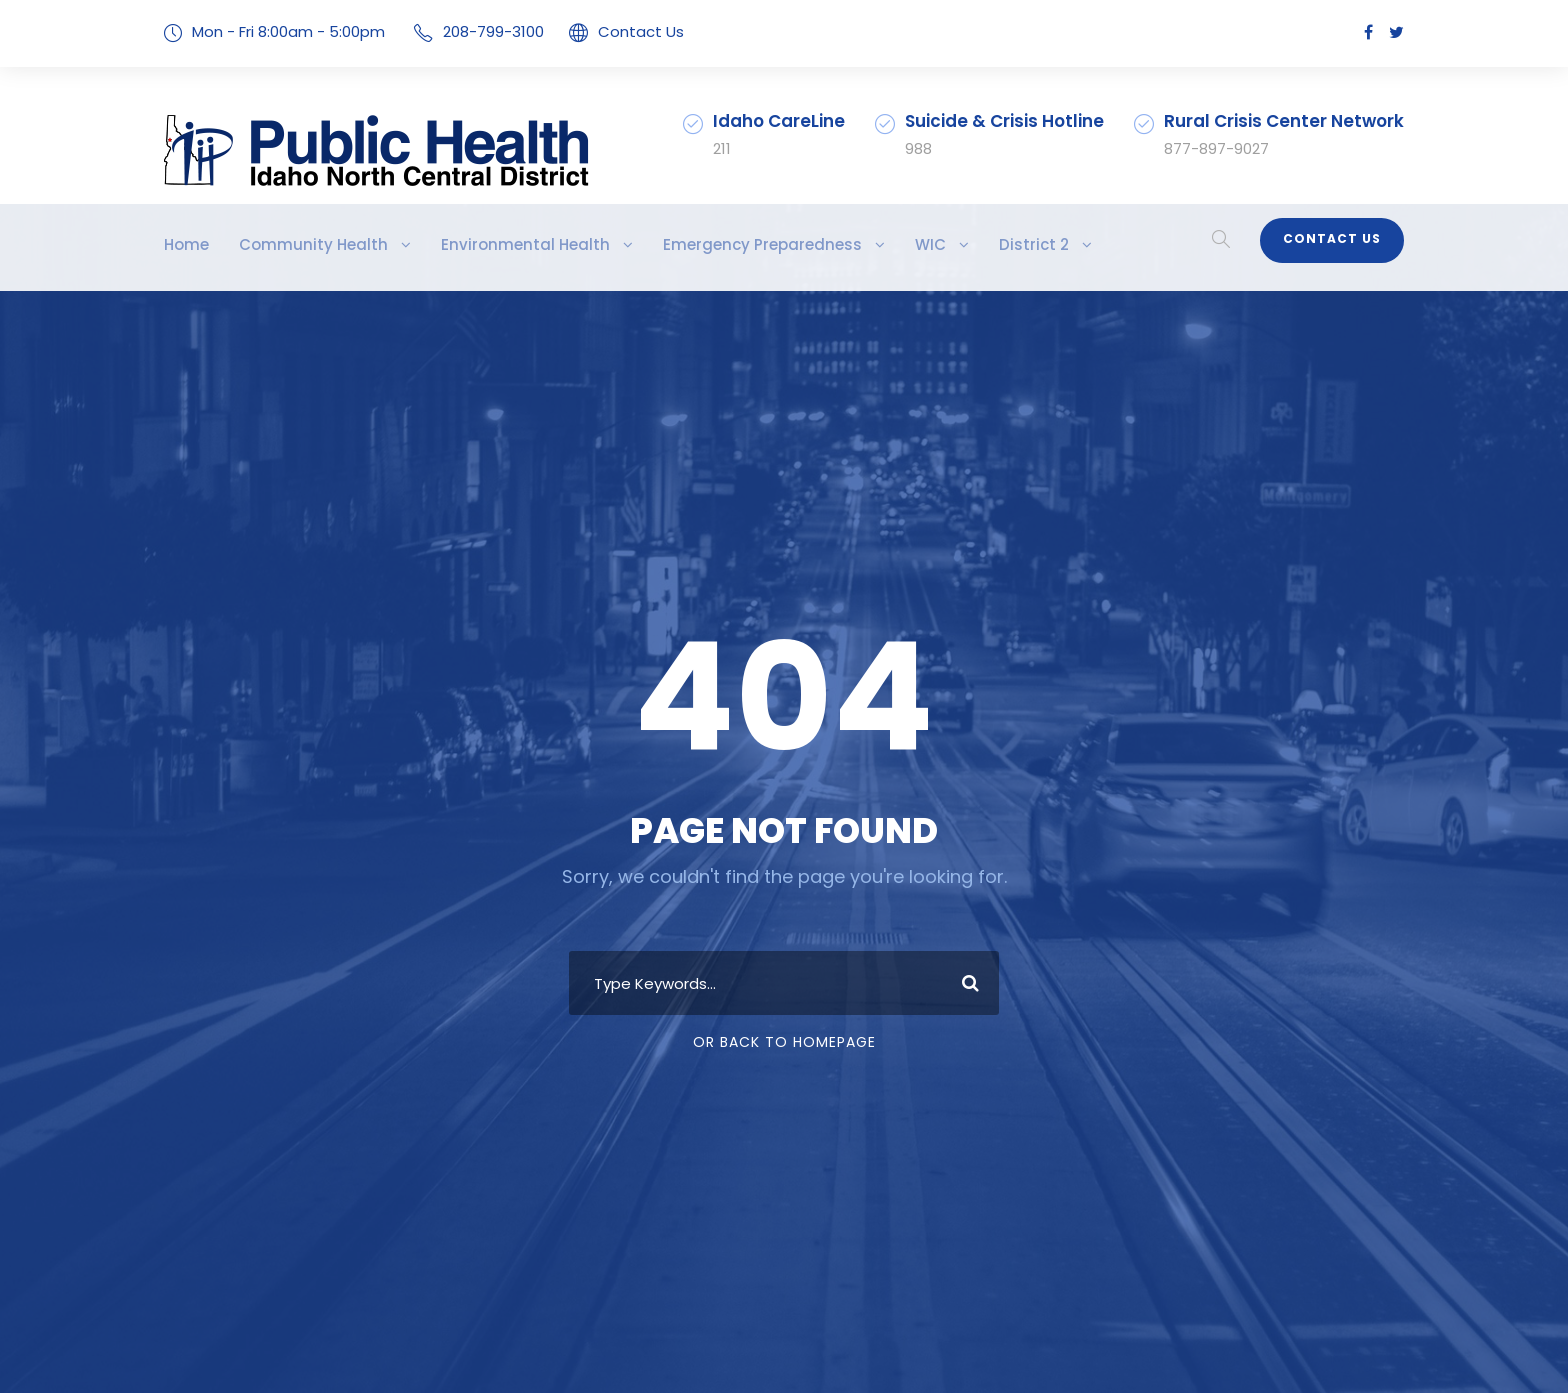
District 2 (944, 244)
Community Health (295, 244)
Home (184, 244)
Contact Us (612, 31)
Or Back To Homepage (784, 1042)
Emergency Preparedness (693, 244)
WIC (847, 244)
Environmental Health (481, 244)
